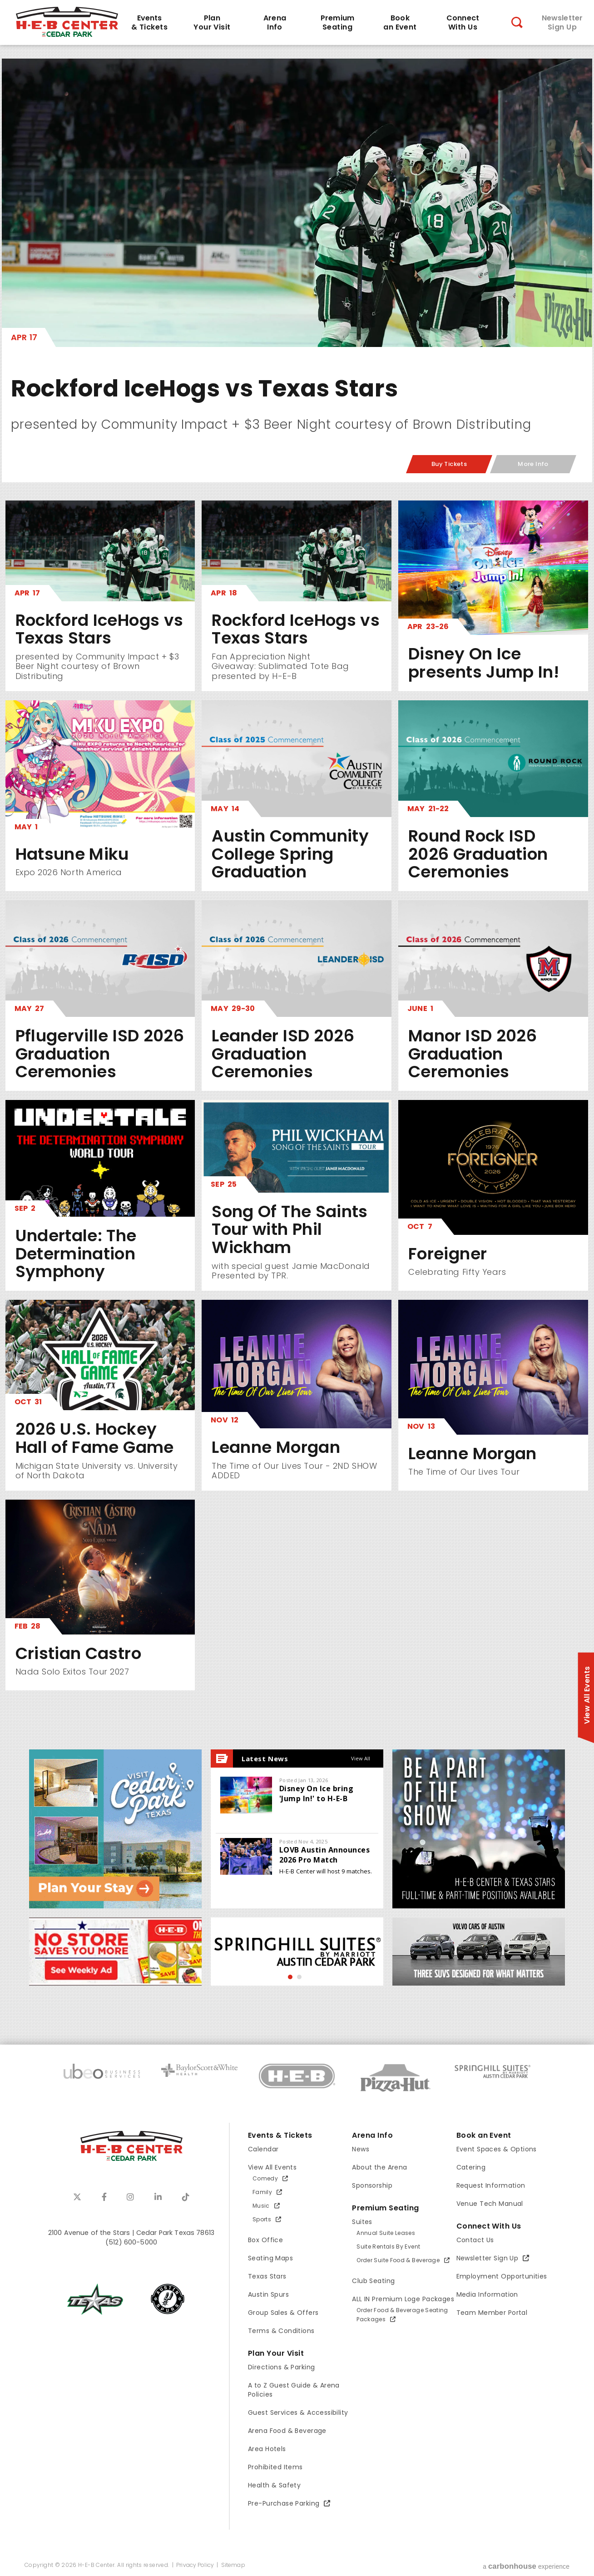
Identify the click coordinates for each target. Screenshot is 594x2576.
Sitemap (233, 2565)
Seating (337, 23)
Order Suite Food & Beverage (398, 2260)
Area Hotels (267, 2448)
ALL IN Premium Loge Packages (403, 2299)
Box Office (265, 2239)
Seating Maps (270, 2258)
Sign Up (562, 23)
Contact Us (475, 2239)
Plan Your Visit (276, 2353)
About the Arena (379, 2167)
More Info (533, 464)
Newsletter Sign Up (487, 2258)
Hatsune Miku (72, 854)
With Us (462, 23)
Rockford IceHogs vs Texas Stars (204, 388)
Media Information (487, 2294)
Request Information (490, 2185)
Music (261, 2205)
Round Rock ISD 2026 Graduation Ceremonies (478, 853)
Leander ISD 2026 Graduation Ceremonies (283, 1053)
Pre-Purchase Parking (283, 2503)
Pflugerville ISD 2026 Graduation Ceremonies (99, 1053)
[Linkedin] (158, 2197)
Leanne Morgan (276, 1447)
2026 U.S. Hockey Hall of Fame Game (94, 1438)
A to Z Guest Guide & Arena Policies (294, 2390)
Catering (470, 2167)
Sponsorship (372, 2185)
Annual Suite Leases (385, 2233)
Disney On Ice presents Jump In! (483, 663)
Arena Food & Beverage (287, 2430)
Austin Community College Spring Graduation (290, 853)
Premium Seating (385, 2208)
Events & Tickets (280, 2135)
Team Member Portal (492, 2312)
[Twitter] (77, 2197)
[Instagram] (130, 2197)
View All (361, 1758)
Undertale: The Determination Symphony (76, 1253)
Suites (362, 2221)
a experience (526, 2566)
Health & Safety (274, 2485)
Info (274, 23)
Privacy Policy (195, 2565)
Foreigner (447, 1253)
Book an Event (483, 2135)
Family (262, 2192)
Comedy (265, 2178)
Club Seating (373, 2280)
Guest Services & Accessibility (298, 2412)
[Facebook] (104, 2197)
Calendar (263, 2149)
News (360, 2149)
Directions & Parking (281, 2367)
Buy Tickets (449, 464)
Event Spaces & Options (496, 2149)
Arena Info (372, 2135)
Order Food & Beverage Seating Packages (402, 2314)
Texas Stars (267, 2276)
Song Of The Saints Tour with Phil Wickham (289, 1229)
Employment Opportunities (501, 2276)
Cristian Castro (78, 1653)
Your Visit (212, 23)
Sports (261, 2219)
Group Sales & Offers (283, 2312)
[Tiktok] (185, 2197)
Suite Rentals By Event (388, 2246)
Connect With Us (488, 2226)
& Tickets (149, 23)
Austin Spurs (268, 2294)
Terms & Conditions (281, 2330)
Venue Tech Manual (489, 2203)
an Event (400, 23)
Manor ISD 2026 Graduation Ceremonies (472, 1053)
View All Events (272, 2167)
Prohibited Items (275, 2467)
